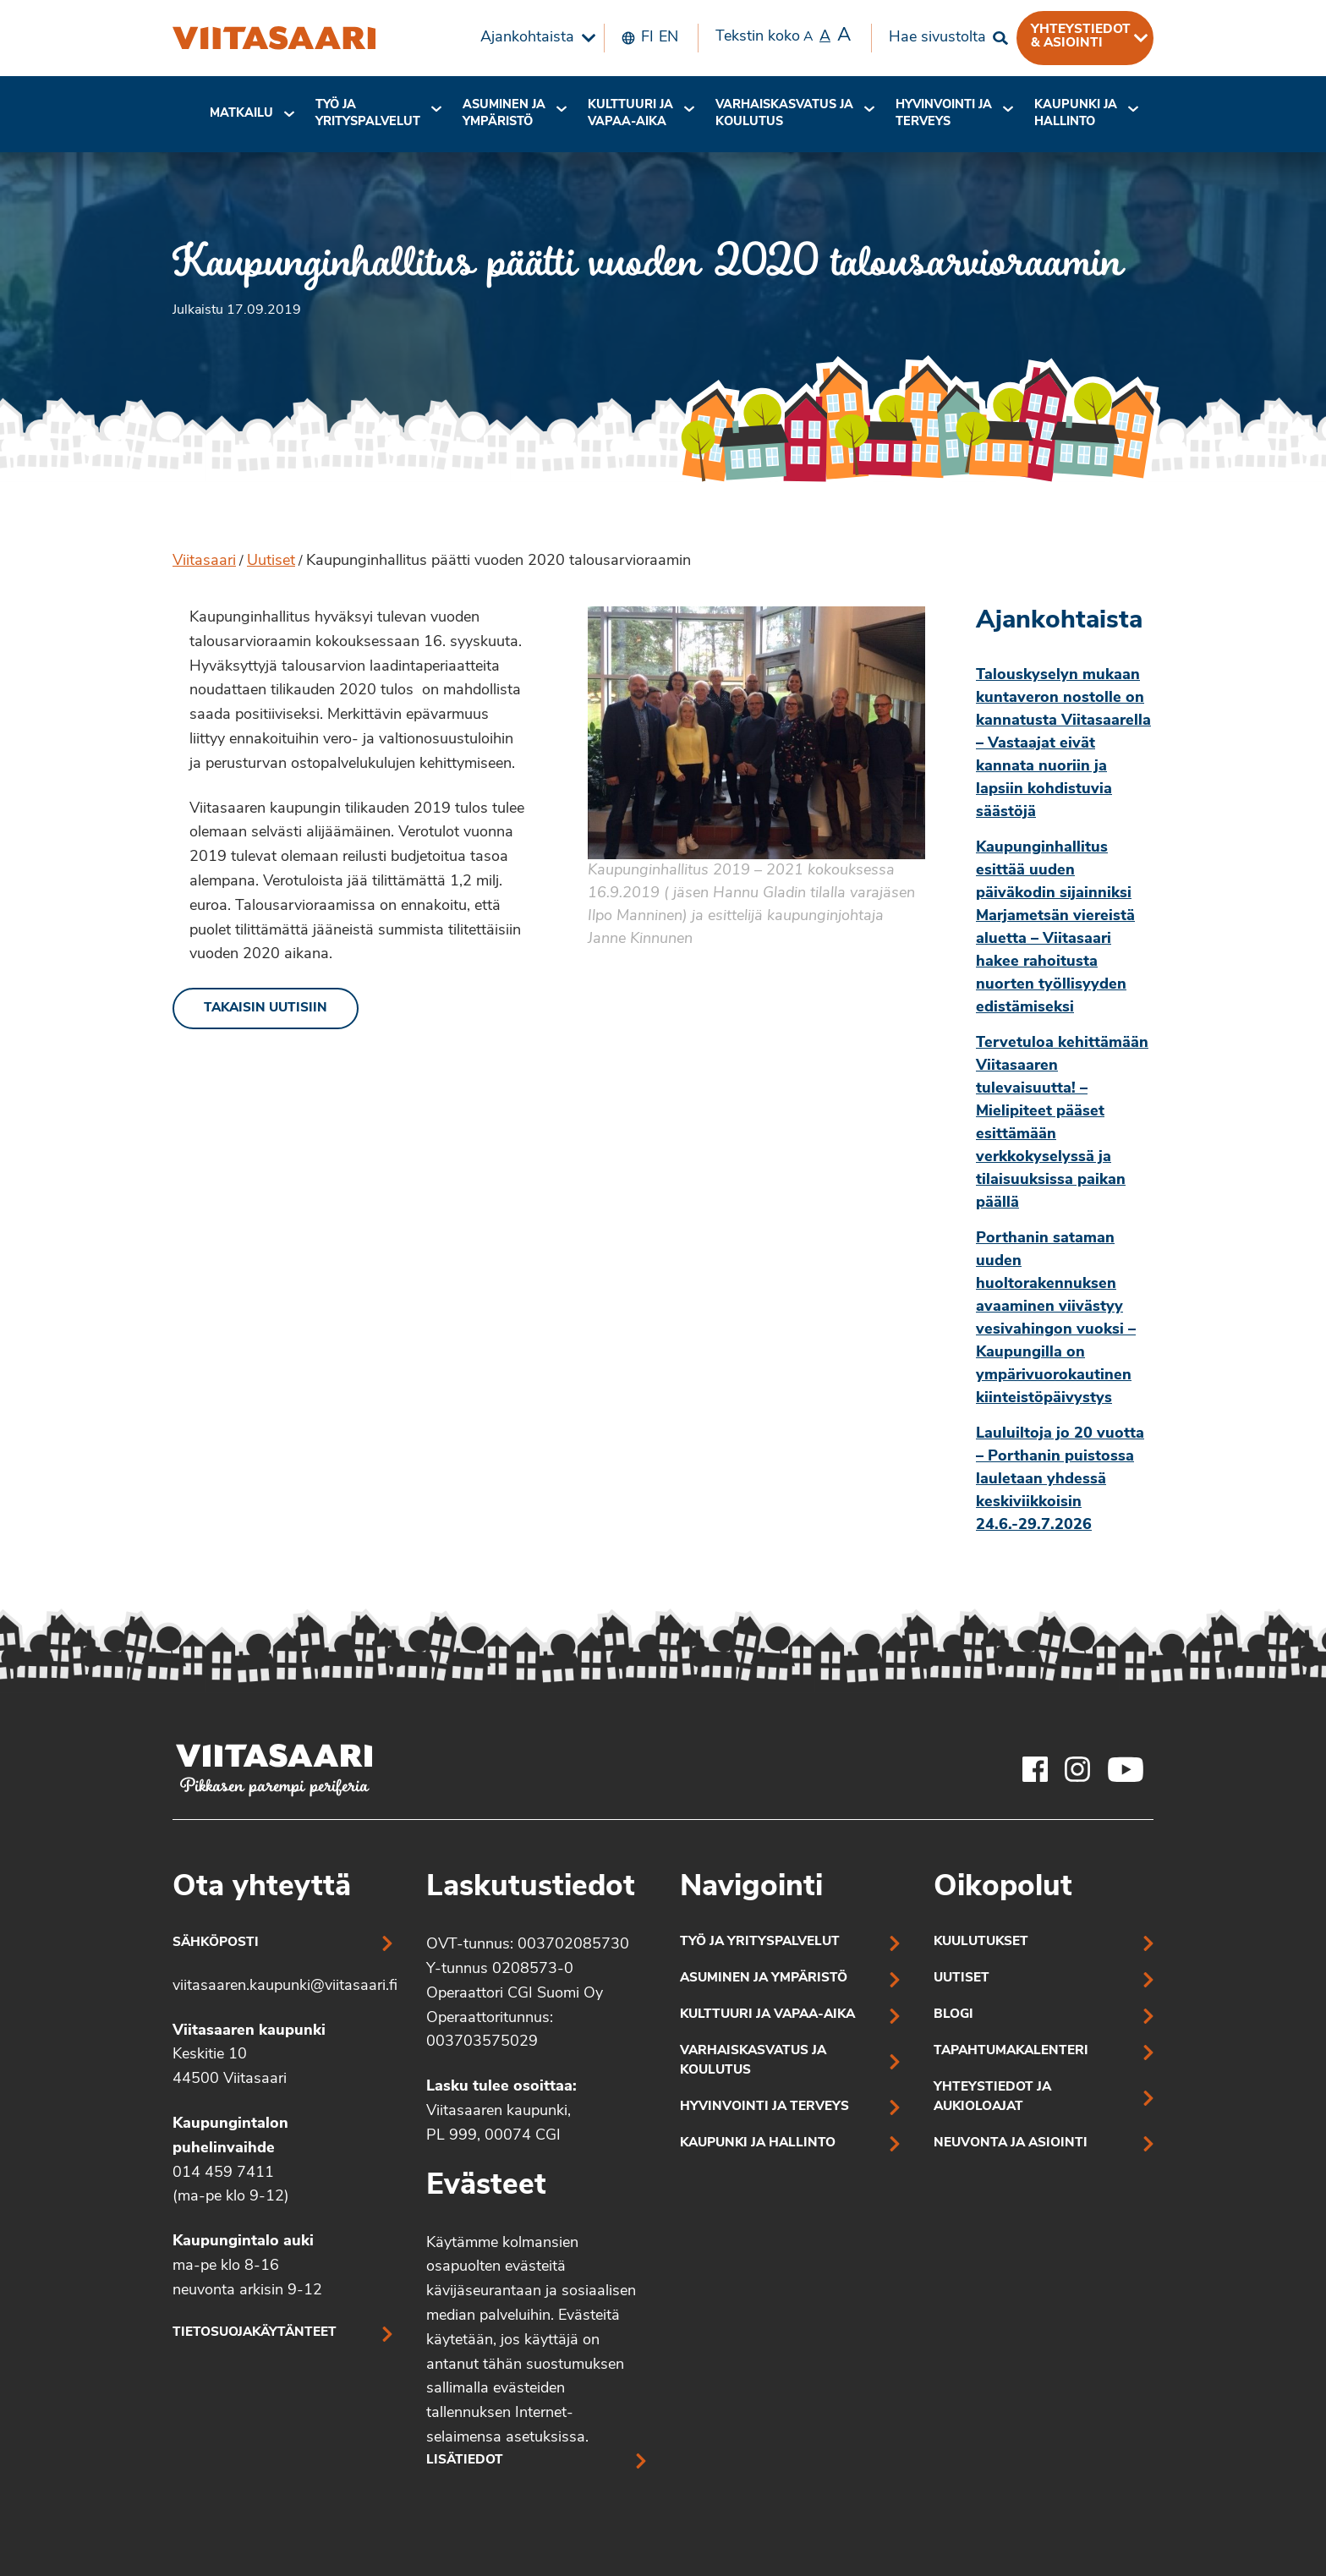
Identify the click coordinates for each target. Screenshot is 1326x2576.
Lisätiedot (464, 2460)
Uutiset (271, 561)
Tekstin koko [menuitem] (783, 36)
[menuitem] (533, 38)
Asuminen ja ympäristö (504, 114)
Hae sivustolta (937, 38)
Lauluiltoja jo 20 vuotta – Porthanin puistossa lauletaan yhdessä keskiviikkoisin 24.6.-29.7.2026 (1060, 1479)
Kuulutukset (981, 1942)
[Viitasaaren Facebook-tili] (1035, 1769)
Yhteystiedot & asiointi (1081, 36)
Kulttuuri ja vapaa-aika (630, 114)
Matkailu (241, 113)
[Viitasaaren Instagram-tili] (1077, 1769)
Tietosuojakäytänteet (255, 2333)
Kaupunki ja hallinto (1075, 114)
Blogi (953, 2015)
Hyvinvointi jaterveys (944, 114)
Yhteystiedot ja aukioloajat (992, 2097)
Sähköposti (216, 1943)
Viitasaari (204, 561)
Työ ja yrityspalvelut (367, 114)
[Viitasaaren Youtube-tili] (1126, 1769)
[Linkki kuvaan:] (756, 776)
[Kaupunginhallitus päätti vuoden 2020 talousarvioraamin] (274, 38)
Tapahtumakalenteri (1011, 2051)
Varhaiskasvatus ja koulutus (784, 114)
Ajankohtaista (527, 38)
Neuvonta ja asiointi (1011, 2143)
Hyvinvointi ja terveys (764, 2107)
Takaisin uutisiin (265, 1008)
